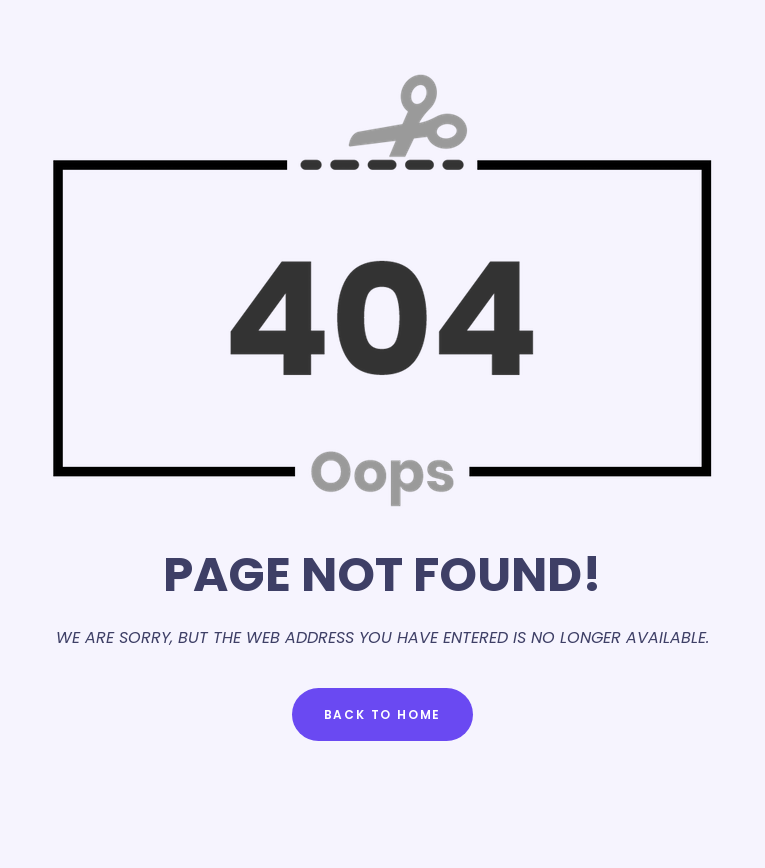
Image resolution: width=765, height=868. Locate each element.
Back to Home (383, 714)
